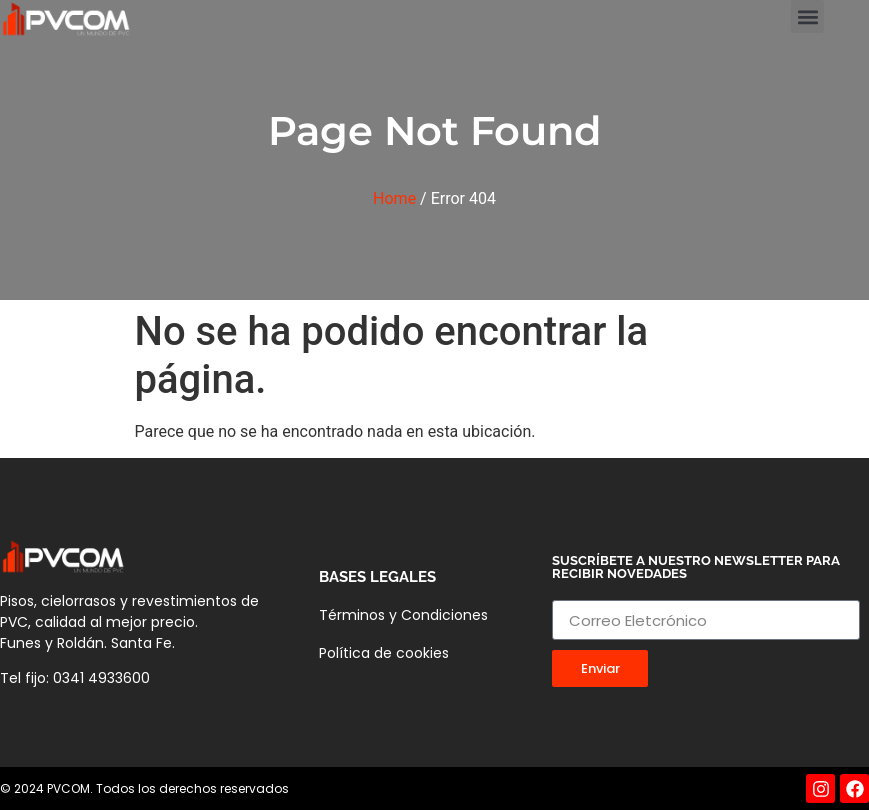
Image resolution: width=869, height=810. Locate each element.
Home (394, 198)
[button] (807, 16)
